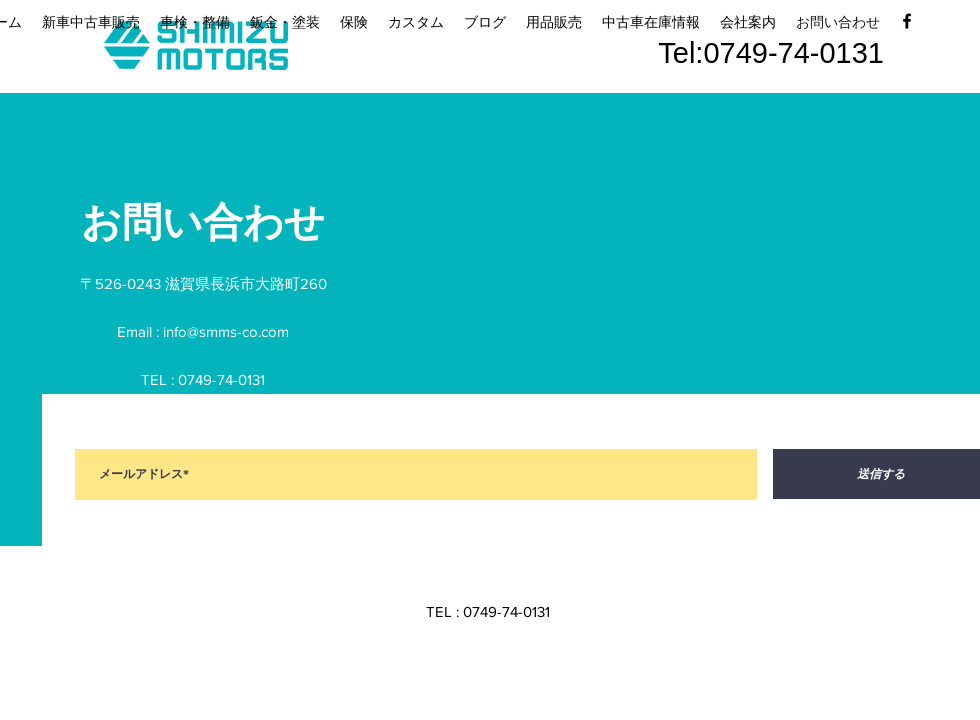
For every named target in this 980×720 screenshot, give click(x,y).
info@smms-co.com (226, 331)
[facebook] (907, 21)
